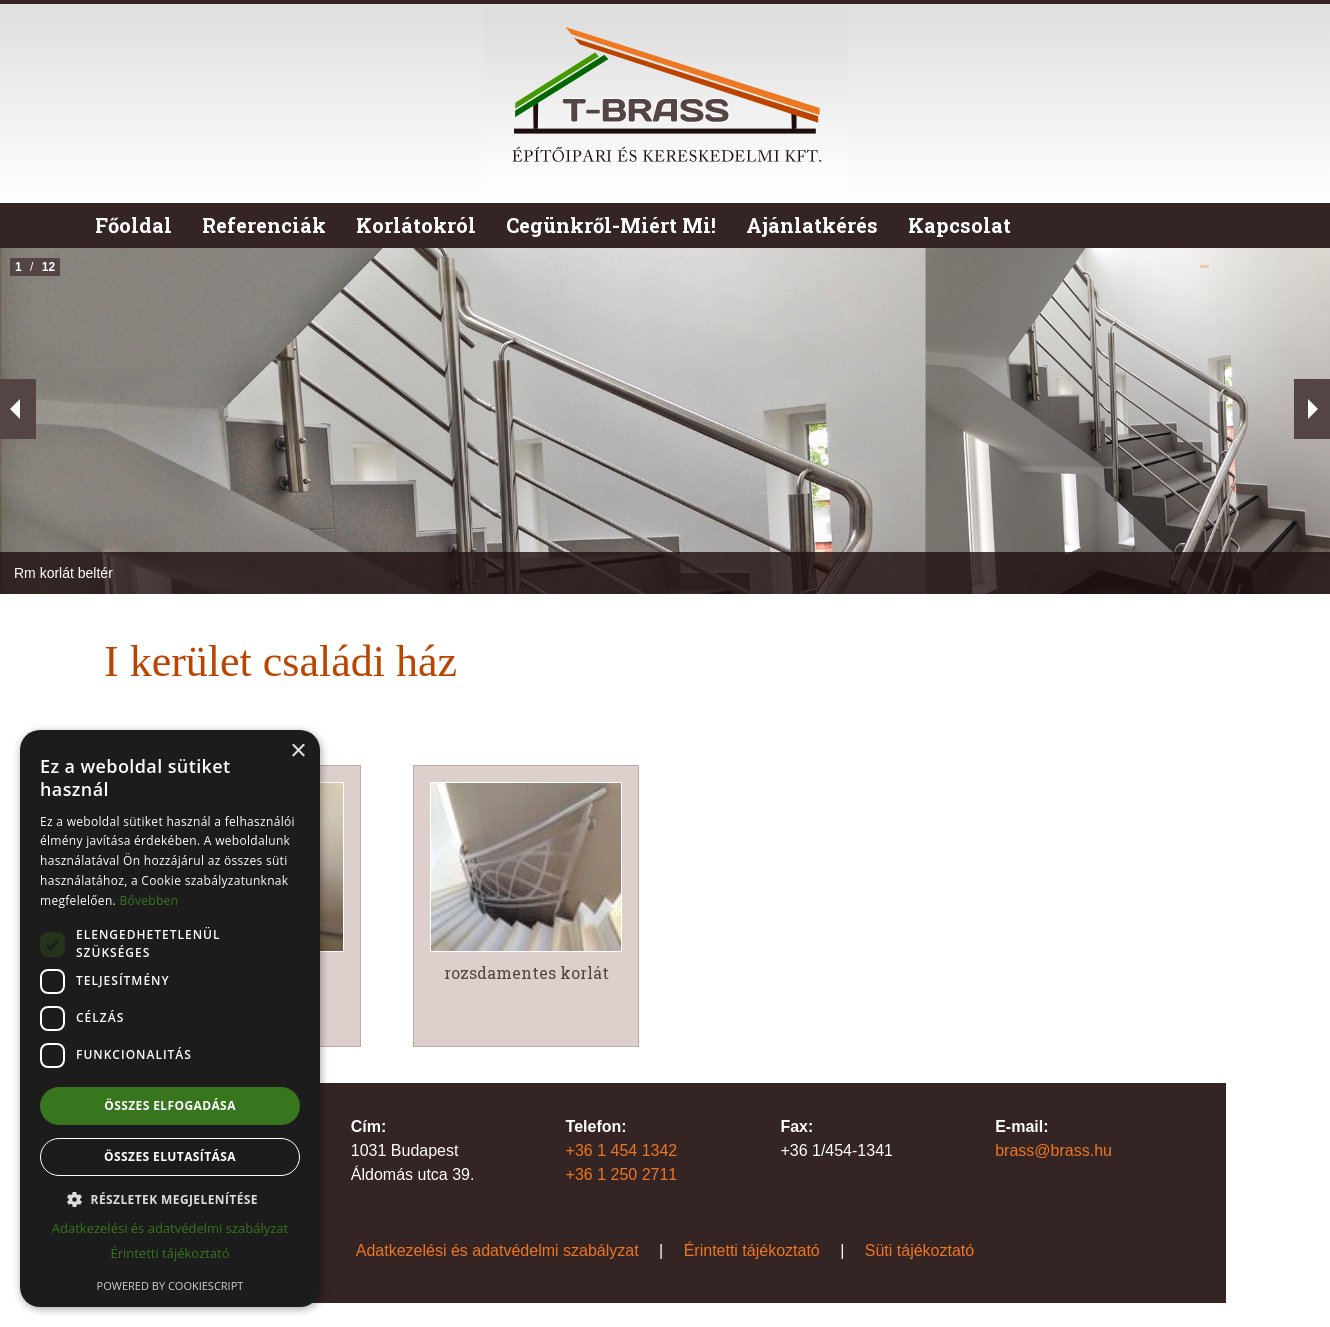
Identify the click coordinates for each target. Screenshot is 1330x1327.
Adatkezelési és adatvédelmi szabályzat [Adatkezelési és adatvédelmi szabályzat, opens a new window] (170, 1228)
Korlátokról (416, 225)
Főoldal (133, 225)
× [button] (297, 751)
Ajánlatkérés (812, 225)
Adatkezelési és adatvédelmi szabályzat (497, 1250)
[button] (170, 1199)
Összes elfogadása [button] (170, 1105)
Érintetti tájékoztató (752, 1250)
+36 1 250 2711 (622, 1174)
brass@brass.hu (1053, 1150)
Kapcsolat (959, 225)
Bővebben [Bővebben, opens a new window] (148, 900)
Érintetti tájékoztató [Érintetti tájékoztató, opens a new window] (169, 1253)
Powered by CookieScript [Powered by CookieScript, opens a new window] (170, 1285)
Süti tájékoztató (919, 1250)
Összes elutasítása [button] (170, 1156)
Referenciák (264, 225)
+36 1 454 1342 (622, 1150)
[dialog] (170, 1018)
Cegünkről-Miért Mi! (611, 225)
